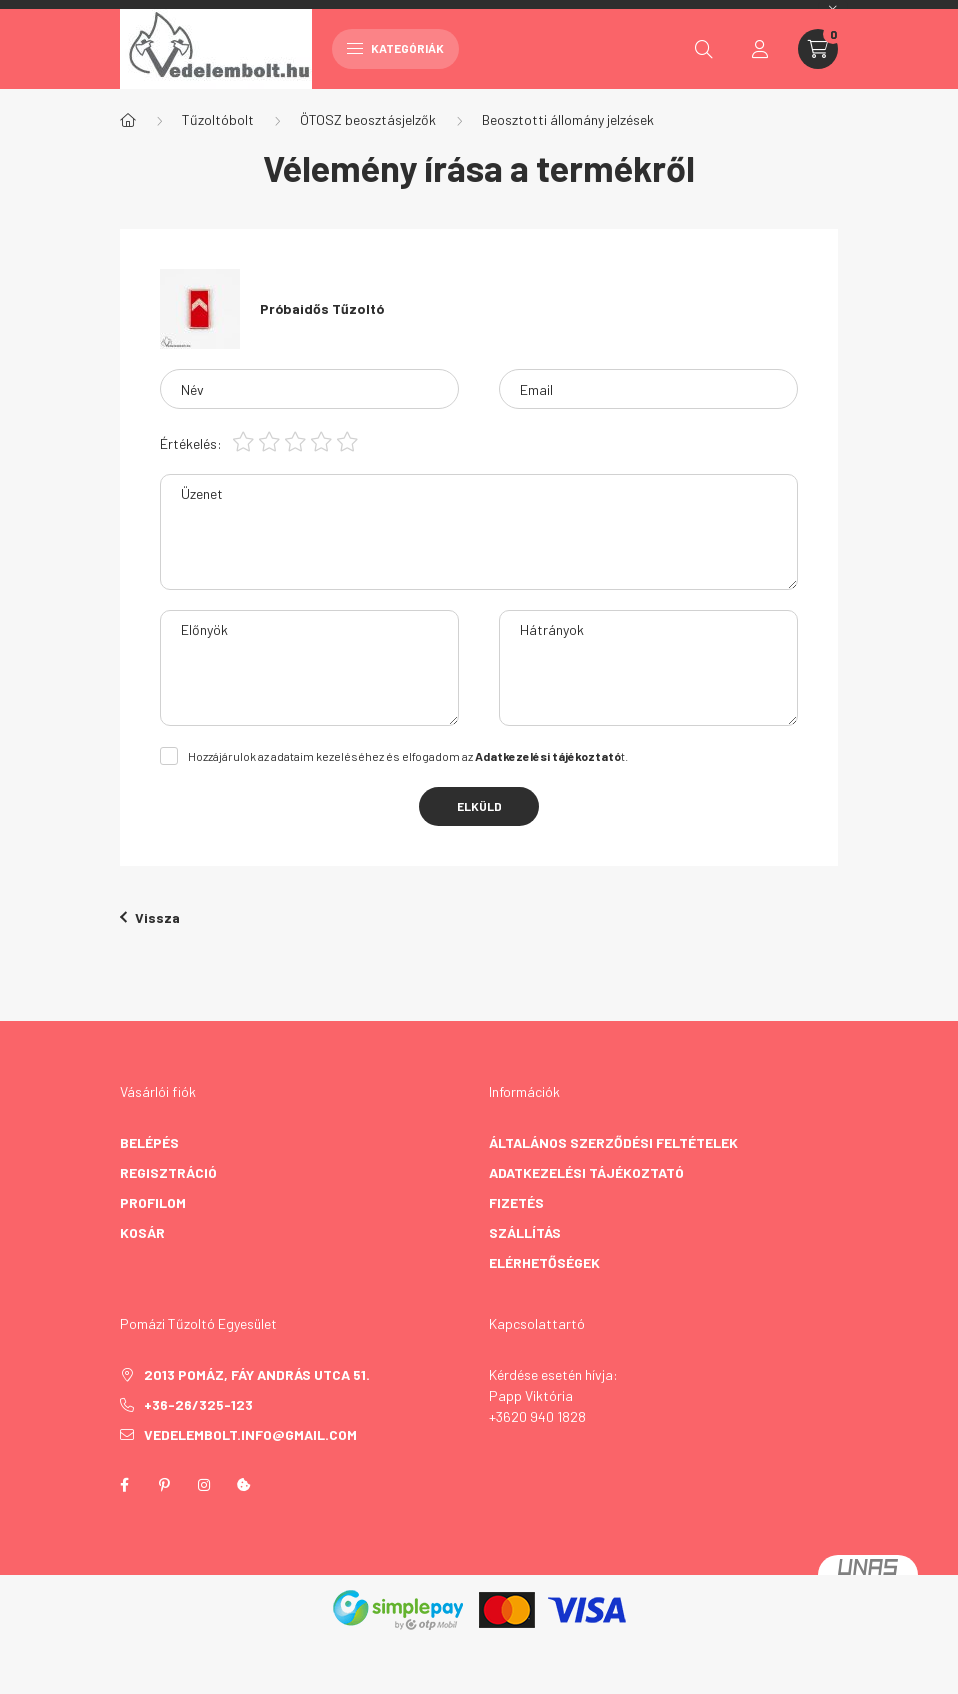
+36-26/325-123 (198, 1404)
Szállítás (525, 1232)
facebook (124, 1485)
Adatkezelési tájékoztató (586, 1172)
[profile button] (760, 49)
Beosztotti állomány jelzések (568, 119)
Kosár (142, 1232)
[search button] (704, 49)
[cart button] (818, 49)
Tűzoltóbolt (218, 119)
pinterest (164, 1485)
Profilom (153, 1202)
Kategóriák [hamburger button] (395, 48)
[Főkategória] (128, 120)
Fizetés (516, 1202)
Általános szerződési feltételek (613, 1142)
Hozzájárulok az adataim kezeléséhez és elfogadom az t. (408, 756)
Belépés (149, 1142)
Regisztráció (168, 1172)
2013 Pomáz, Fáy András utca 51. (257, 1374)
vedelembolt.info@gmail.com (250, 1434)
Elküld (479, 806)
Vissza (150, 917)
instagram (204, 1485)
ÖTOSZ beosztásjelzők (368, 119)
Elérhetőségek (544, 1262)
